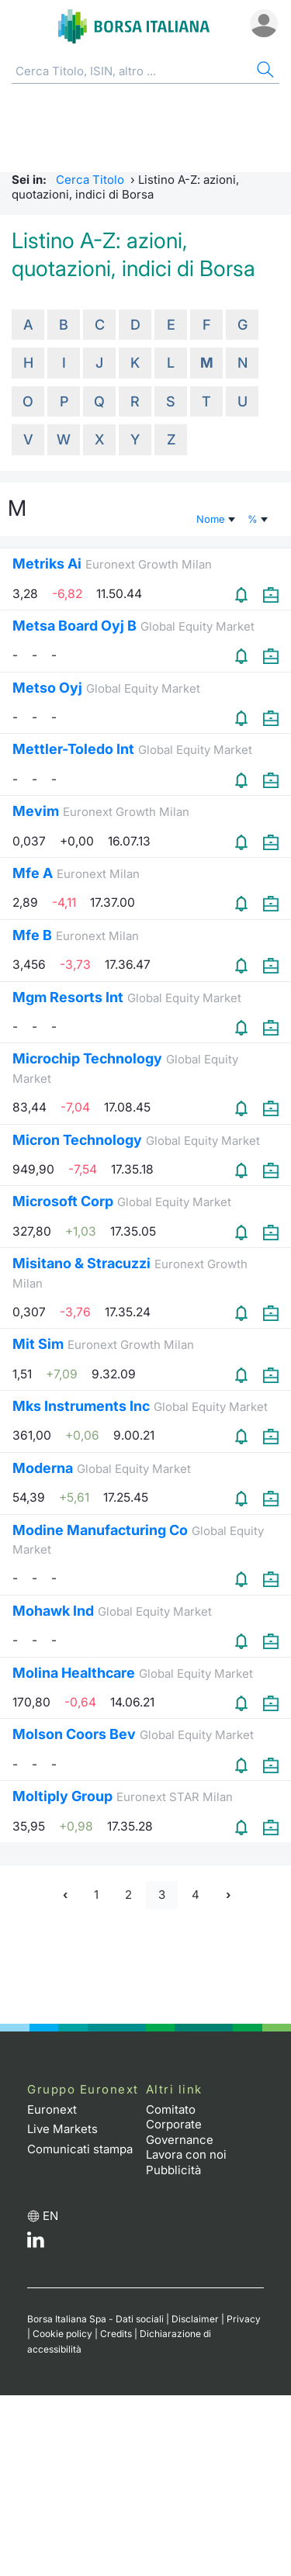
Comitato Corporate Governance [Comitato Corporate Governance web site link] (179, 2124)
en (50, 2215)
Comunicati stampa (80, 2149)
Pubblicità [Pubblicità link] (173, 2170)
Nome (217, 519)
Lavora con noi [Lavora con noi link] (186, 2154)
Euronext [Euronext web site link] (52, 2109)
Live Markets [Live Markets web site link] (62, 2128)
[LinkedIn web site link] (35, 2243)
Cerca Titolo (90, 179)
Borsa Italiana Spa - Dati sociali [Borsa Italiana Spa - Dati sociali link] (95, 2319)
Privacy (244, 2319)
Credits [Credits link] (116, 2333)
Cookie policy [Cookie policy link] (62, 2333)
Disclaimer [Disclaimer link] (195, 2319)
